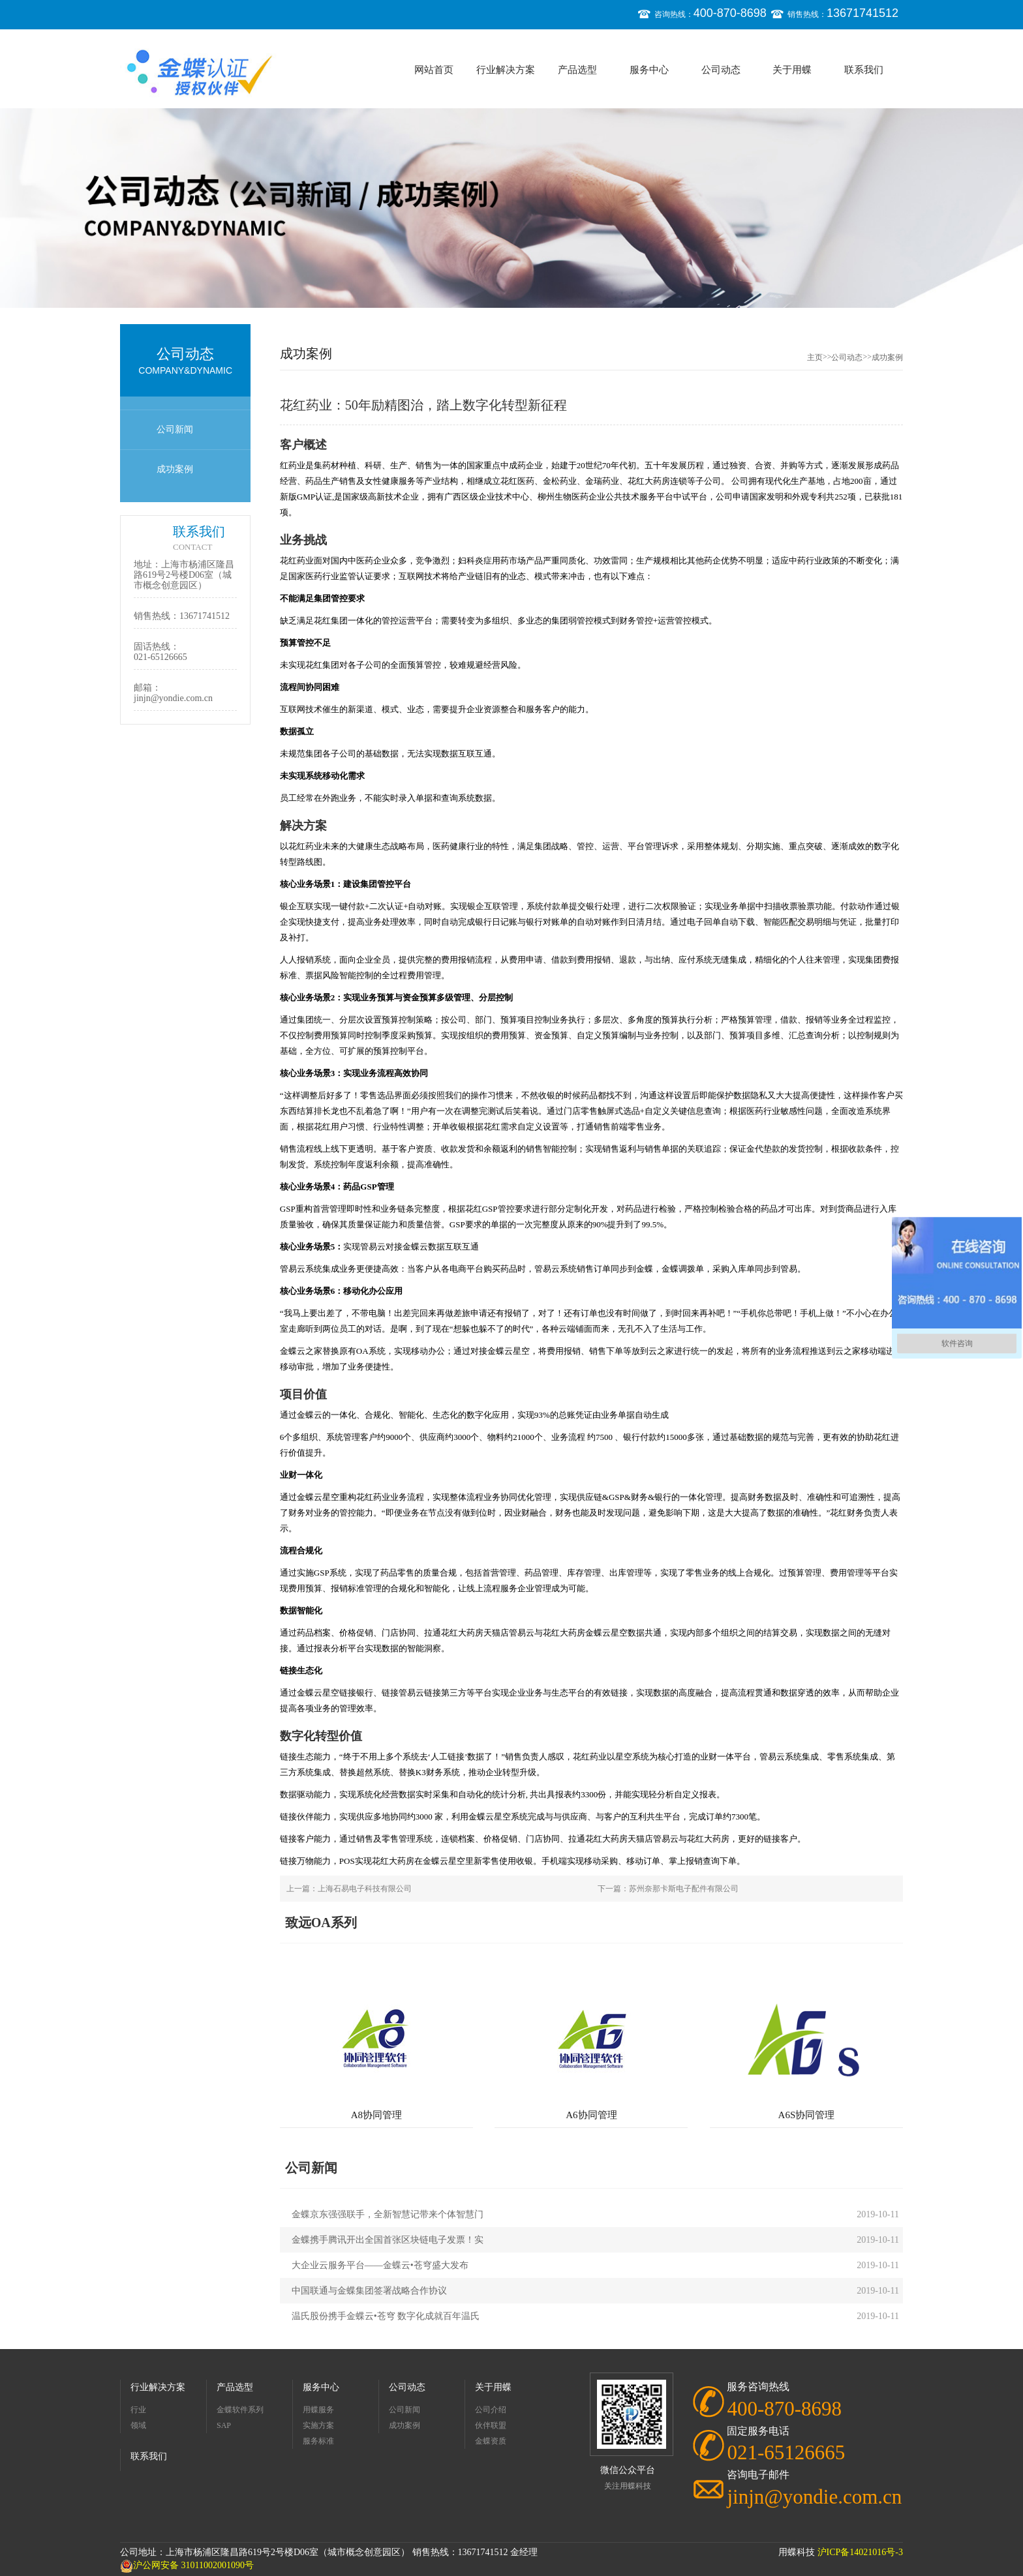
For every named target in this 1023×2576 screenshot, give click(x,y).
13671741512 (204, 616)
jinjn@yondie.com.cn (173, 698)
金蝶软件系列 (240, 2409)
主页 (815, 357)
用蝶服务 (318, 2409)
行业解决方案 (505, 70)
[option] (511, 208)
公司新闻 (175, 429)
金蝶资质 (490, 2441)
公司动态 (721, 70)
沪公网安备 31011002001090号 (187, 2565)
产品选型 (577, 70)
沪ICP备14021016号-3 (860, 2552)
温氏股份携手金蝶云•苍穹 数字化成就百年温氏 (386, 2316)
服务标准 (318, 2441)
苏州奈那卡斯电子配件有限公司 (684, 1888)
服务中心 (649, 70)
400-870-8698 (784, 2408)
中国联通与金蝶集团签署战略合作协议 (369, 2291)
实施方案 (318, 2425)
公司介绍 (490, 2409)
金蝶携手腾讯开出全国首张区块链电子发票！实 (387, 2240)
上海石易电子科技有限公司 (365, 1888)
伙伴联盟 (490, 2425)
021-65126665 (160, 657)
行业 (138, 2409)
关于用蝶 (792, 70)
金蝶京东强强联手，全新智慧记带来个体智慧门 (387, 2214)
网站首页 (433, 70)
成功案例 (175, 469)
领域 (138, 2425)
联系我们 (863, 70)
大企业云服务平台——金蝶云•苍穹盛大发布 (380, 2265)
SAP (224, 2425)
